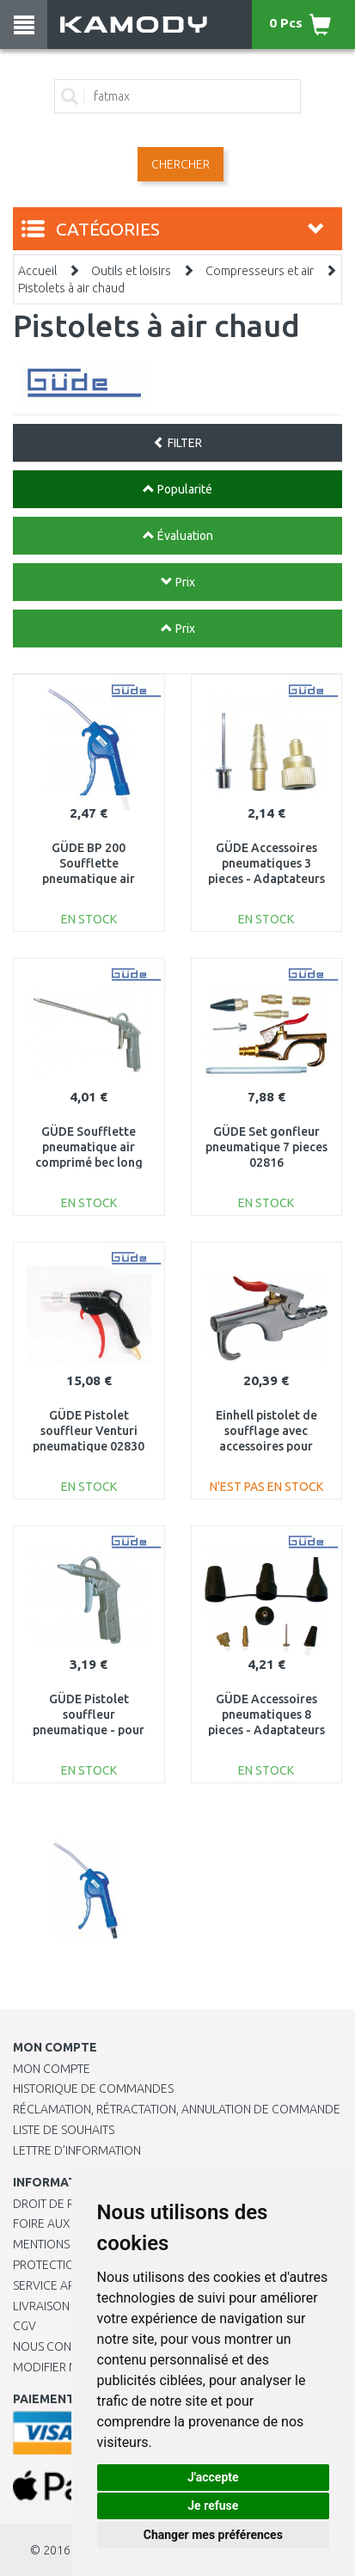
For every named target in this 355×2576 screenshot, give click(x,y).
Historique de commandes (93, 2088)
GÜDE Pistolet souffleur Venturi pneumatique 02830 (88, 1430)
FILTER (177, 443)
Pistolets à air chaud (71, 288)
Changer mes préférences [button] (213, 2535)
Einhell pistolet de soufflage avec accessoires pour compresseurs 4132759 (266, 1446)
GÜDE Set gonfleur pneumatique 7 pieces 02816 (266, 1147)
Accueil (37, 271)
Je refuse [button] (212, 2505)
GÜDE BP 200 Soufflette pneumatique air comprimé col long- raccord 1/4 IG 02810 (89, 879)
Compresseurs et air (259, 271)
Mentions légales (66, 2244)
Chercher (180, 164)
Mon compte (51, 2069)
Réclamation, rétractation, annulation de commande (176, 2109)
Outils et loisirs (131, 271)
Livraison (41, 2306)
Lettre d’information (77, 2150)
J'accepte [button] (213, 2477)
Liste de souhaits (63, 2130)
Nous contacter (62, 2346)
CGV (24, 2326)
